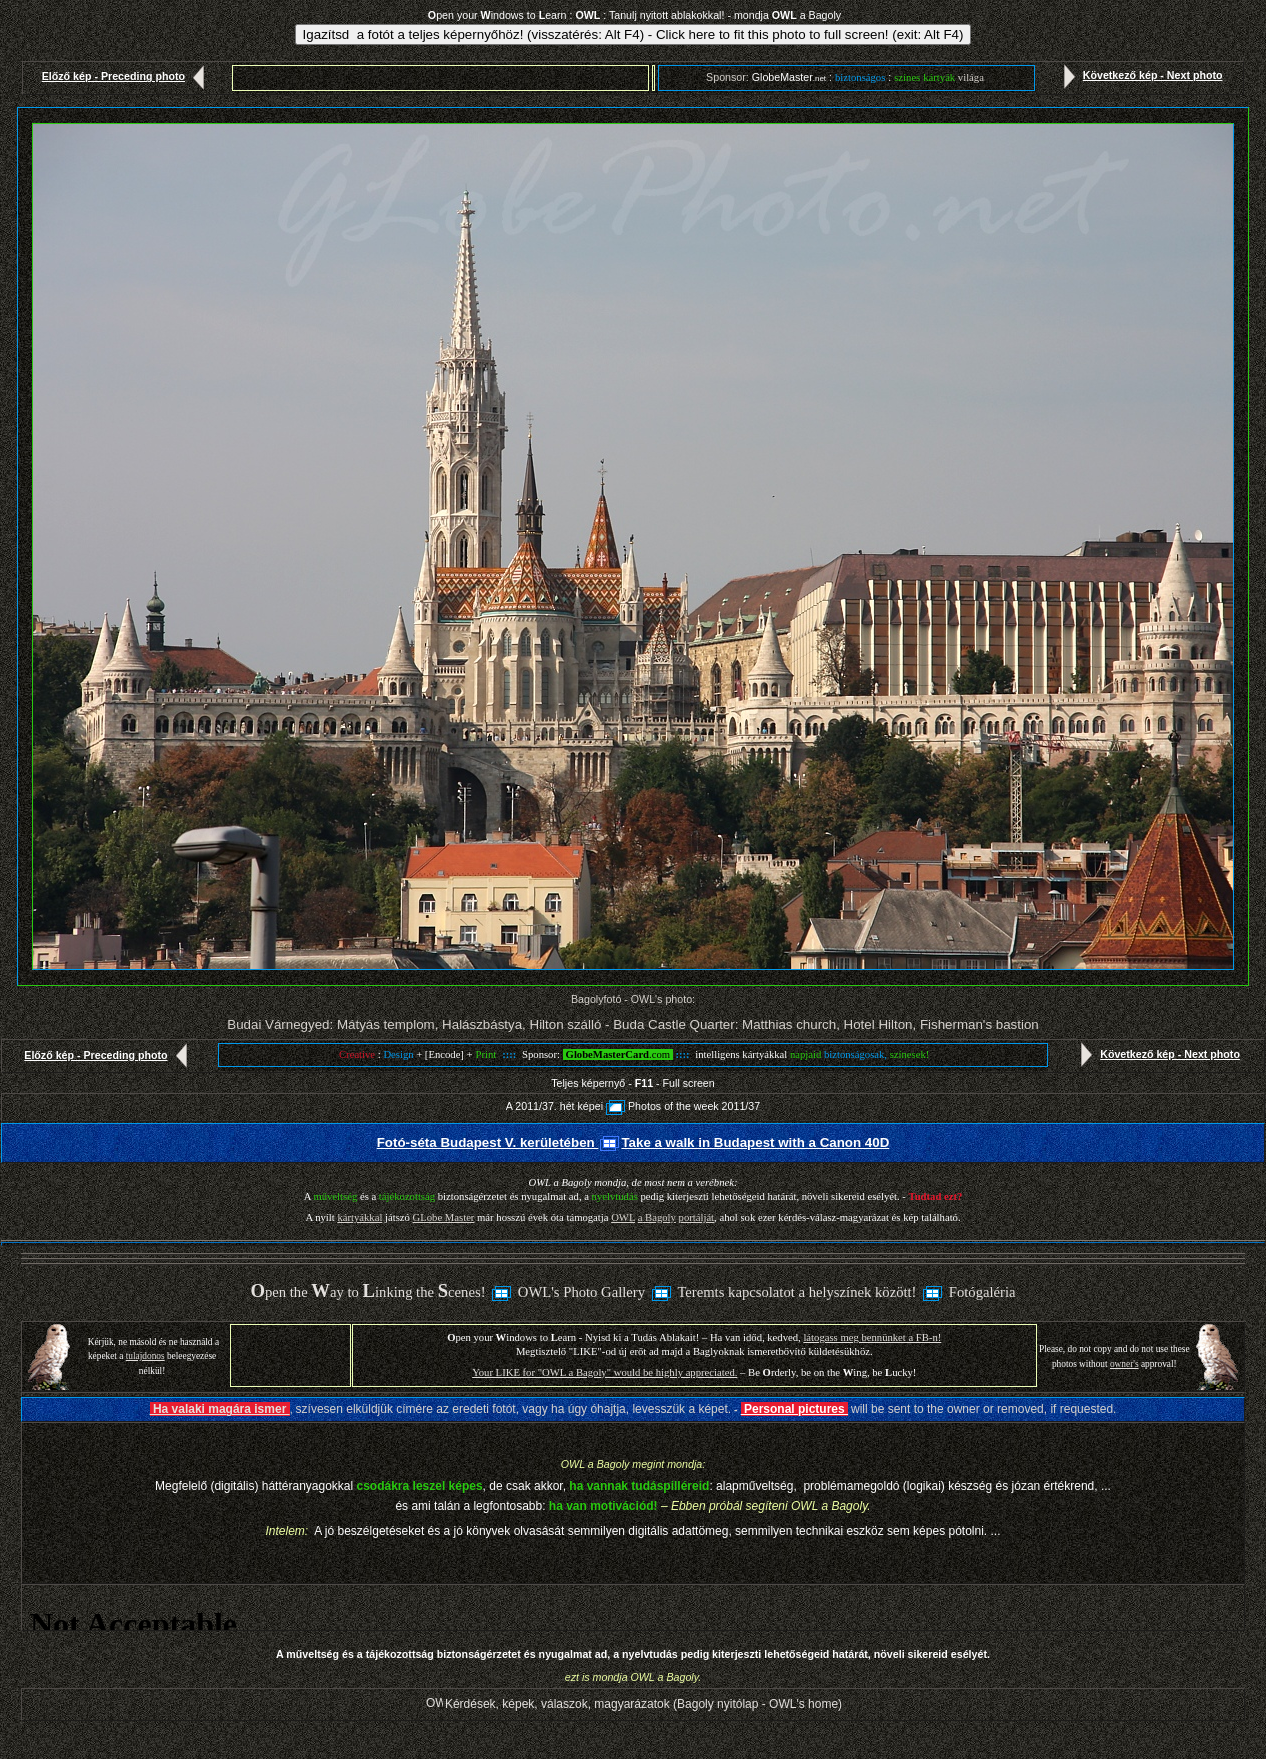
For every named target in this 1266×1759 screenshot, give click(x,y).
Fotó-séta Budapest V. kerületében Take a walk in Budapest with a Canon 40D (633, 1142)
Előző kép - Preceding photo (127, 76)
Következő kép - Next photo (1139, 75)
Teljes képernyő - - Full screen (632, 1083)
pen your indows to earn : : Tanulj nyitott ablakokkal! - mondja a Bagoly (634, 15)
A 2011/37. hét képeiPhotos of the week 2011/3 (630, 1106)
